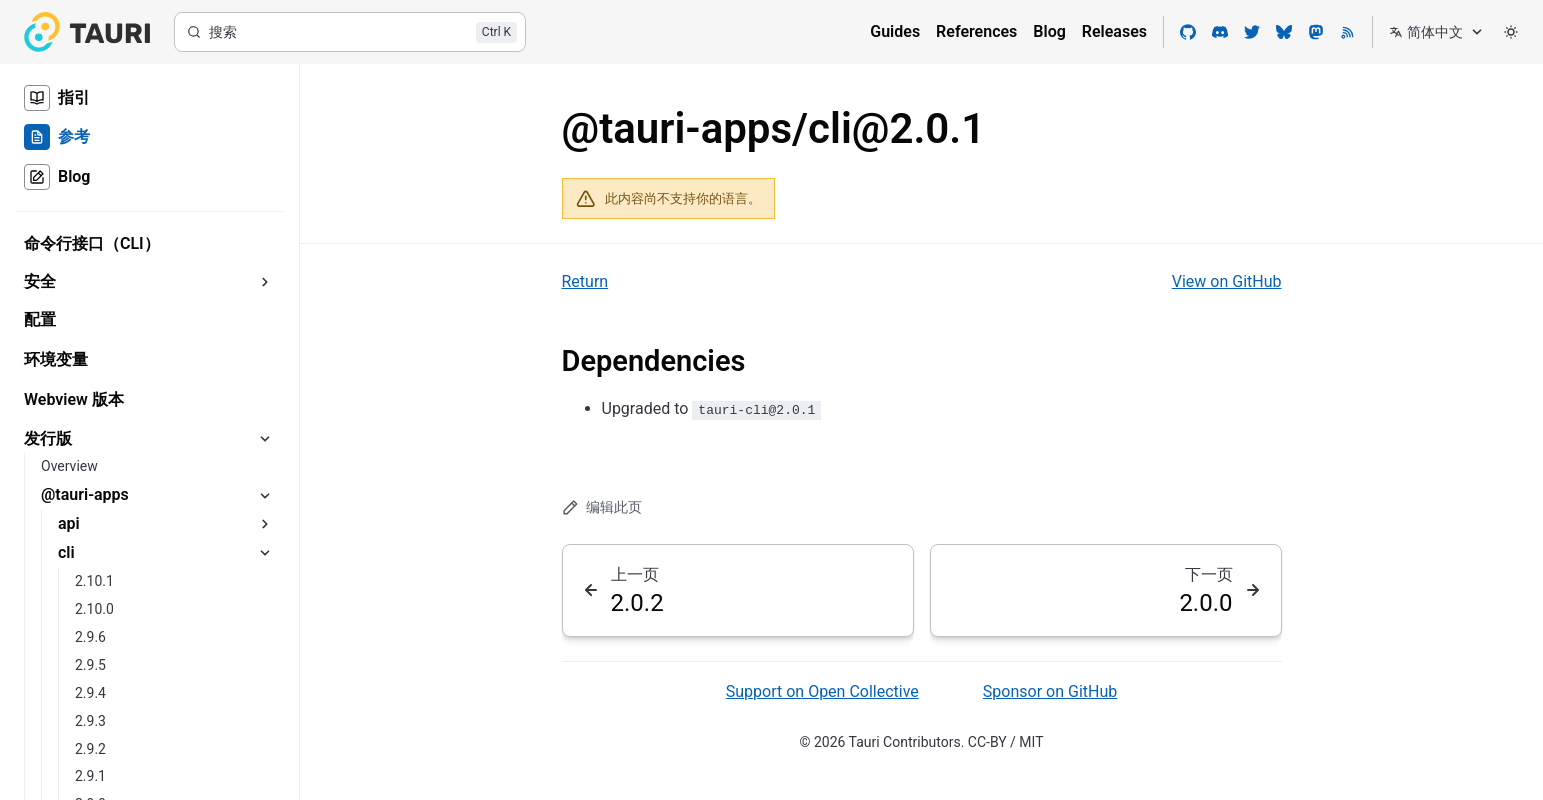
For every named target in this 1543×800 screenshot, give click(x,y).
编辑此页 (602, 507)
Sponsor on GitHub (1050, 691)
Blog (1049, 31)
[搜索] (350, 32)
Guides (895, 31)
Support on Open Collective (822, 691)
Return (585, 281)
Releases (1114, 31)
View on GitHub (1227, 281)
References (976, 31)
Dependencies (654, 361)
